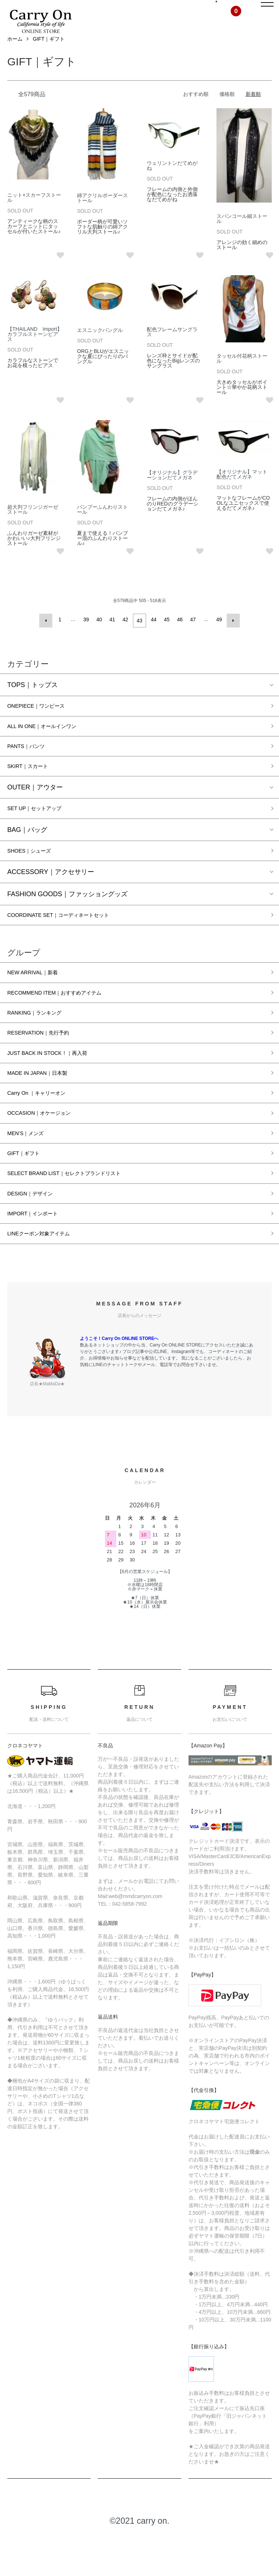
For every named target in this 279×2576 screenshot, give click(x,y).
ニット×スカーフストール (34, 213)
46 (179, 636)
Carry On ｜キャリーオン (44, 1125)
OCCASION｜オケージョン (47, 1146)
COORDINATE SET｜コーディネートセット (72, 938)
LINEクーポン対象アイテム (47, 1275)
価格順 (227, 111)
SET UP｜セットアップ (42, 828)
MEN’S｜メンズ (30, 1168)
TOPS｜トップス (32, 699)
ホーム (15, 55)
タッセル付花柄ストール (242, 374)
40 (100, 636)
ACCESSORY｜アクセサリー (50, 894)
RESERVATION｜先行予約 (46, 1061)
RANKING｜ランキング (41, 1039)
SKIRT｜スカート (33, 785)
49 (218, 636)
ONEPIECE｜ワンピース (43, 720)
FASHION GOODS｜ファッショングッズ (67, 916)
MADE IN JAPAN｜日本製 (45, 1104)
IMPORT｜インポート (39, 1253)
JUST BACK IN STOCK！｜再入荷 (57, 1082)
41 (113, 636)
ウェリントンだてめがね (172, 182)
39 (87, 636)
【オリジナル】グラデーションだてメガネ (172, 491)
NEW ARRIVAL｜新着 (39, 996)
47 (192, 636)
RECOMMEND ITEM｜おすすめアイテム (67, 1018)
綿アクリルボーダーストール (102, 214)
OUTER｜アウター (35, 806)
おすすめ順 (196, 111)
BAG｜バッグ (27, 850)
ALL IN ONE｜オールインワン (51, 742)
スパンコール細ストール (242, 234)
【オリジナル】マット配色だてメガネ (242, 490)
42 (126, 636)
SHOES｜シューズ (35, 872)
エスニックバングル (100, 346)
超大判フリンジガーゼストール (32, 525)
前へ (48, 636)
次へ (231, 636)
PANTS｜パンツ (31, 763)
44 (152, 636)
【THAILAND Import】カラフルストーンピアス (34, 350)
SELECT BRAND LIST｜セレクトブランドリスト (79, 1211)
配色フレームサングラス (172, 348)
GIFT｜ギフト (49, 55)
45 (166, 636)
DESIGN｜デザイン (36, 1232)
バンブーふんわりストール (102, 525)
